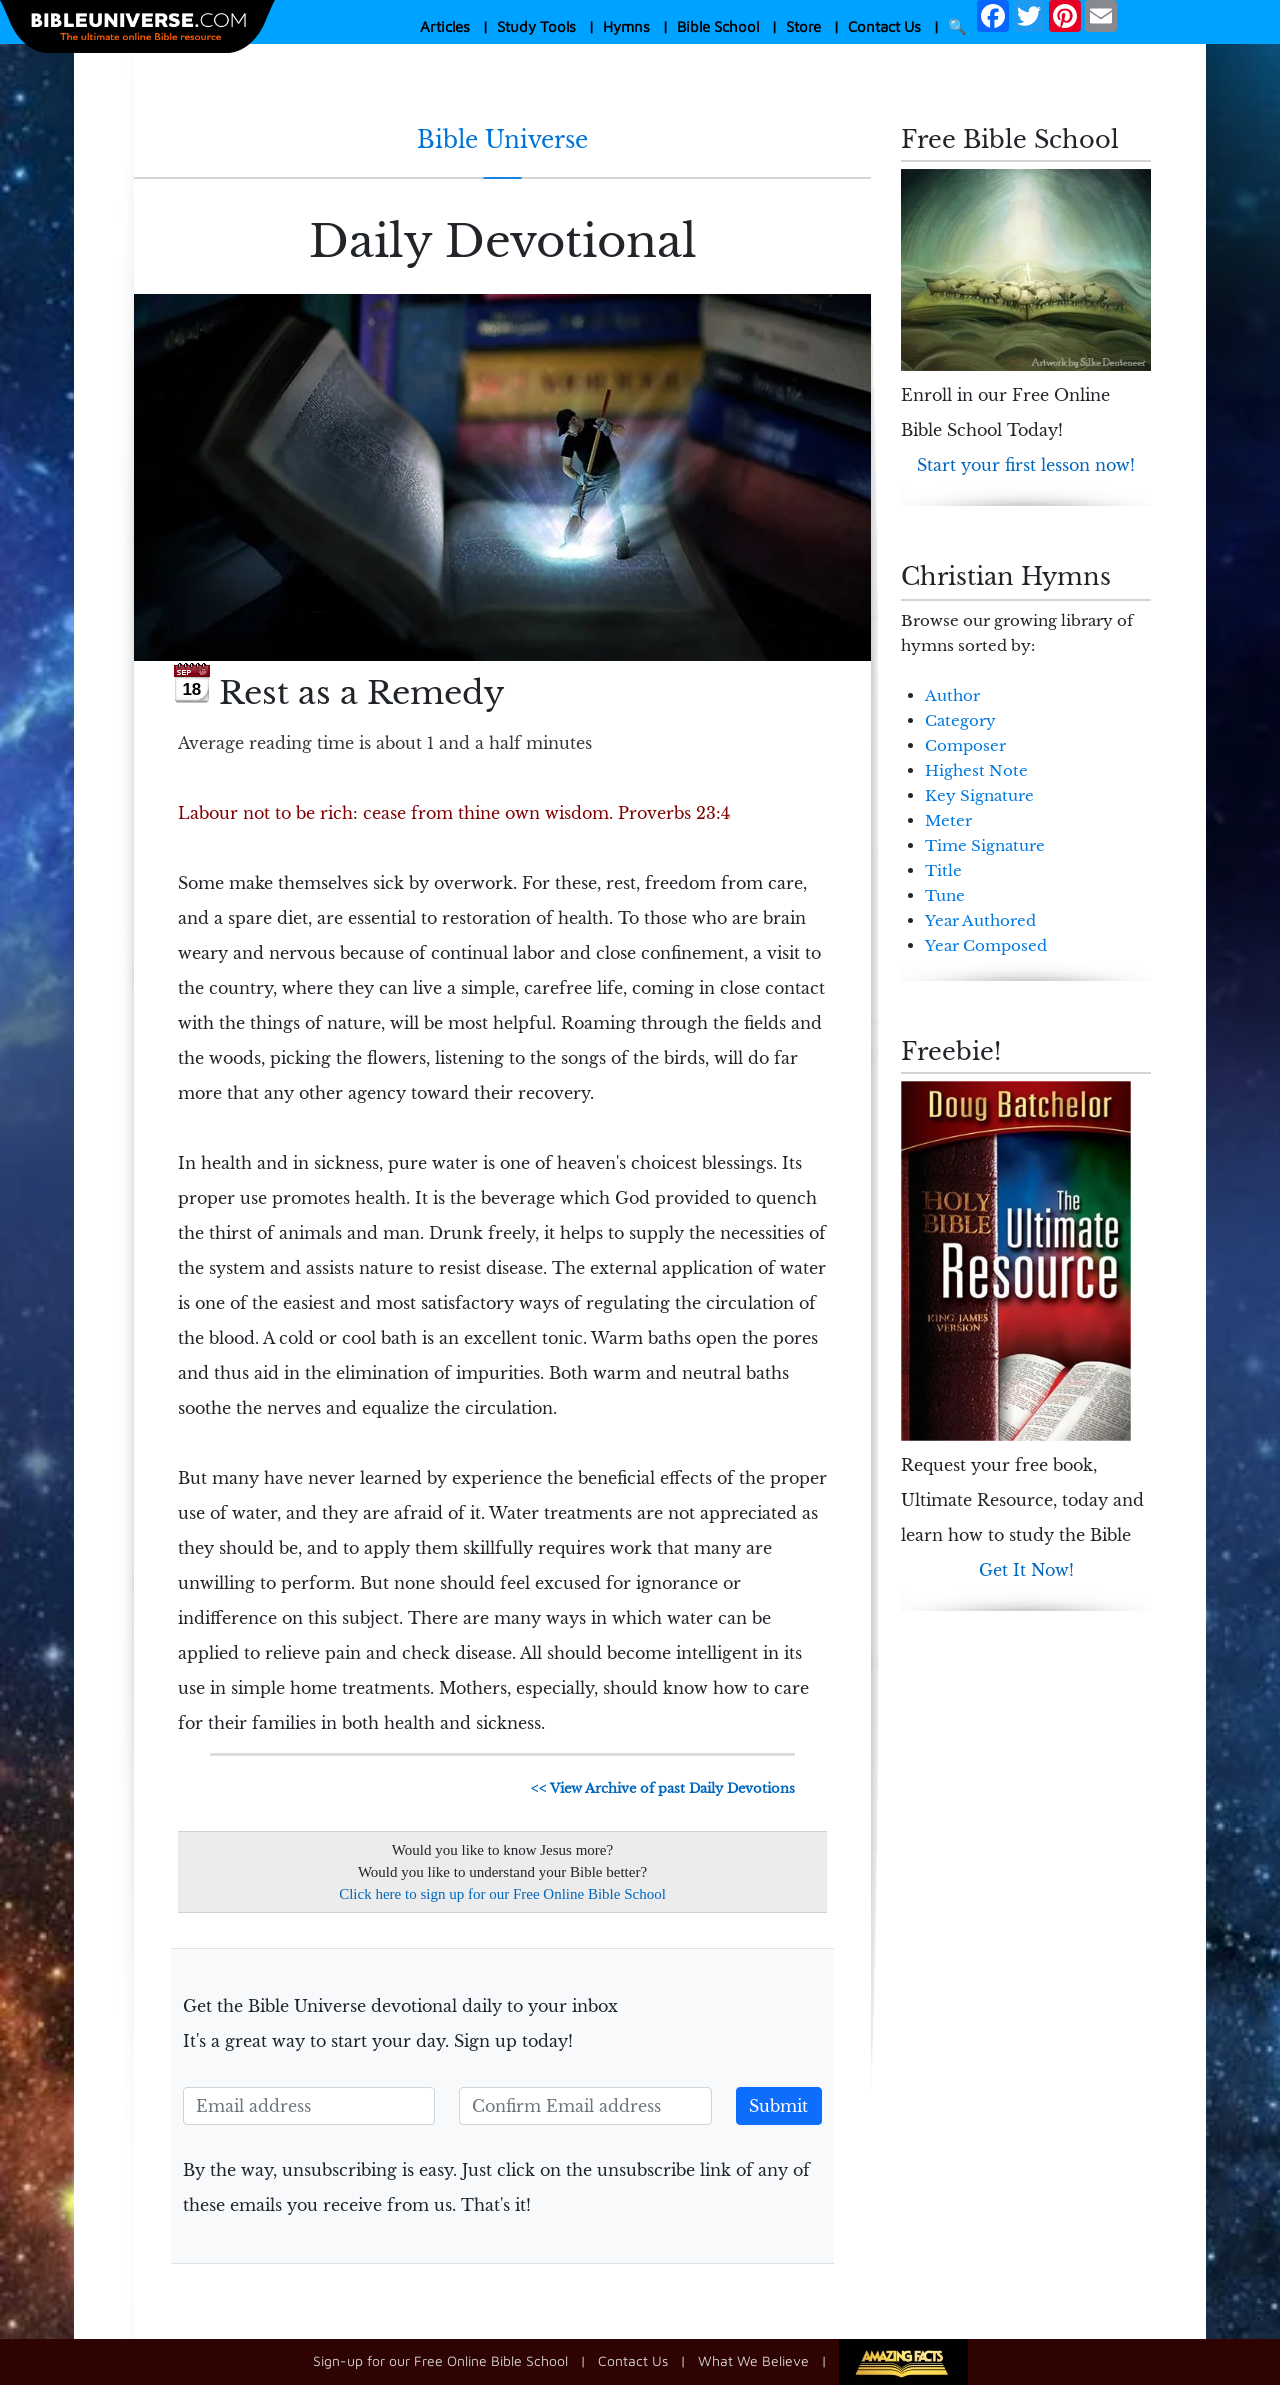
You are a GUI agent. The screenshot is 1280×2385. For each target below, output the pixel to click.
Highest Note (976, 770)
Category (960, 720)
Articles (445, 26)
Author (952, 695)
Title (943, 870)
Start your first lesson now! (1026, 465)
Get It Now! (1026, 1570)
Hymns (626, 26)
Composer (965, 745)
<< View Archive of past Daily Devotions (663, 1788)
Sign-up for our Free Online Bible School (440, 2360)
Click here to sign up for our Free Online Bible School (502, 1894)
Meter (948, 820)
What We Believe (753, 2360)
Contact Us (884, 26)
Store (803, 26)
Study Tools (536, 26)
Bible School (718, 26)
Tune (945, 895)
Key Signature (979, 795)
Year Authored (980, 920)
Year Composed (986, 945)
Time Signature (985, 845)
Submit (778, 2106)
